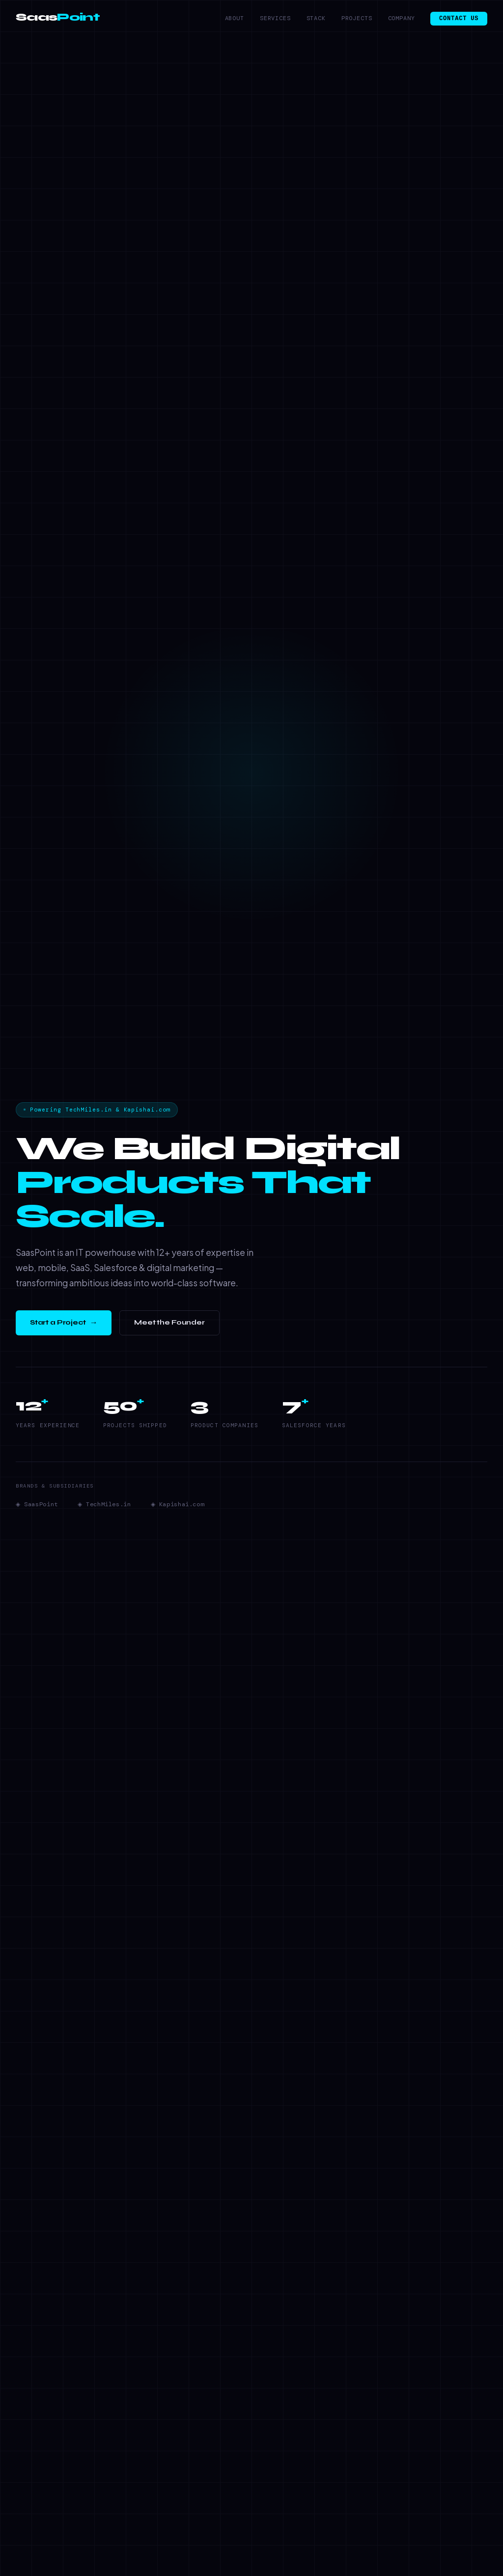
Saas (58, 17)
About (234, 18)
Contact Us (458, 18)
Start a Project (64, 1322)
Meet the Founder (169, 1322)
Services (275, 18)
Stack (316, 18)
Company (401, 18)
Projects (356, 18)
